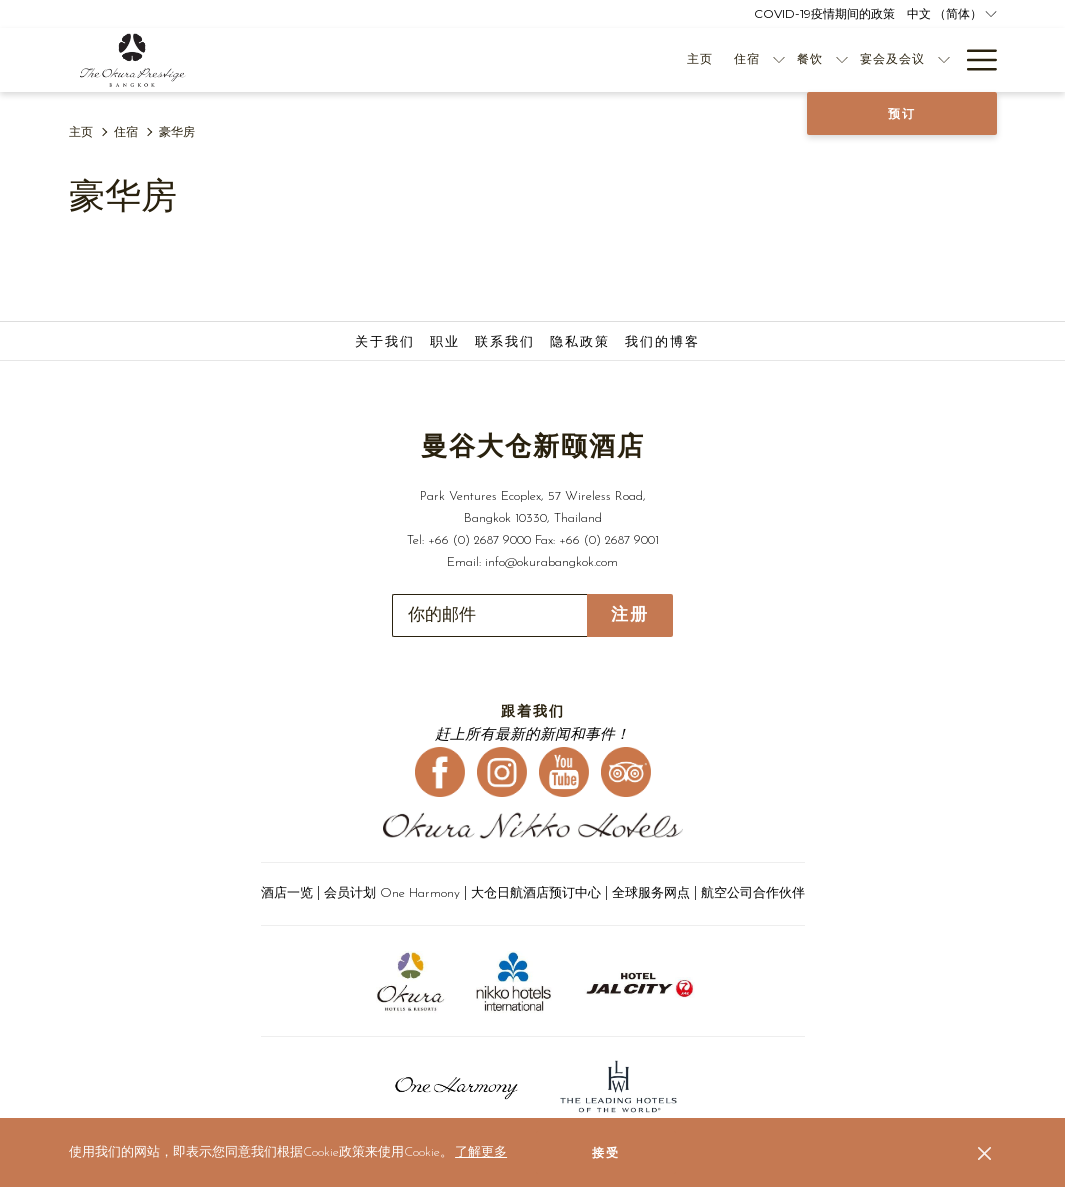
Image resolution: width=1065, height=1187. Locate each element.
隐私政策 (580, 342)
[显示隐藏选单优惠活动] (944, 60)
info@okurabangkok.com (551, 562)
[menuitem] (506, 60)
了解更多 (481, 1152)
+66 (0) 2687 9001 (609, 540)
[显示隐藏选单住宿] (585, 60)
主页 (81, 133)
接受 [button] (606, 1153)
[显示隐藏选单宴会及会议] (750, 60)
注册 (630, 614)
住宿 (126, 133)
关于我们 (385, 342)
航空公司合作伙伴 (753, 893)
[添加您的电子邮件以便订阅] (489, 615)
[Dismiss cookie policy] (984, 1153)
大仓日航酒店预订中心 (536, 893)
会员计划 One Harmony (394, 893)
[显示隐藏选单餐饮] (648, 60)
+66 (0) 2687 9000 (479, 540)
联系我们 (505, 342)
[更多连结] (974, 60)
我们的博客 (662, 342)
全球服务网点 (651, 893)
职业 (445, 342)
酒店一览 (287, 893)
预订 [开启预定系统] (902, 114)
